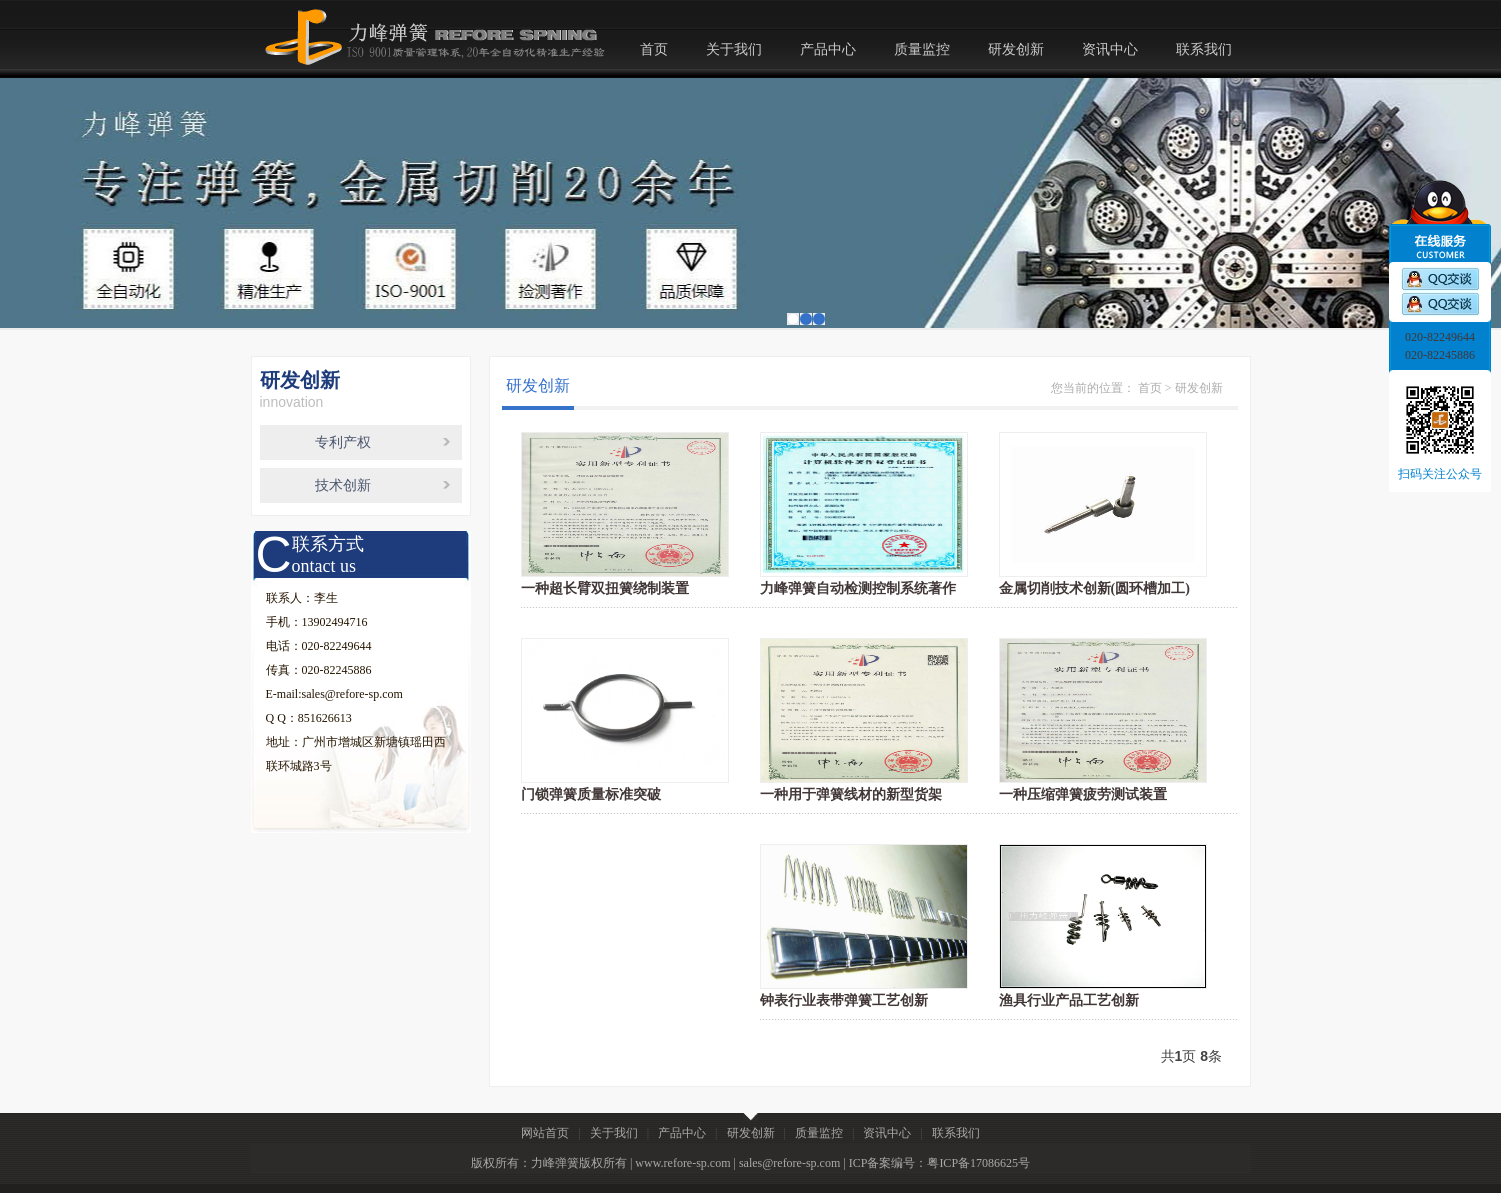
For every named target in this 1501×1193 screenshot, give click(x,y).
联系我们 (1204, 49)
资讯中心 (1110, 49)
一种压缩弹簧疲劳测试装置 (1083, 794)
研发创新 (1016, 49)
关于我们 (734, 49)
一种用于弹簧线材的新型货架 (851, 794)
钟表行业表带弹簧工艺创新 (844, 1000)
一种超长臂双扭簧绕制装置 (605, 588)
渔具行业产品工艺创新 (1069, 1000)
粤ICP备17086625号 (978, 1163)
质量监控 (922, 49)
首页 (654, 49)
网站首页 (545, 1133)
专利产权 (343, 442)
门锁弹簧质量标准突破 (591, 794)
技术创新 (343, 485)
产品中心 (828, 49)
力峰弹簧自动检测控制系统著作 (858, 588)
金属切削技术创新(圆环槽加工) (1094, 588)
